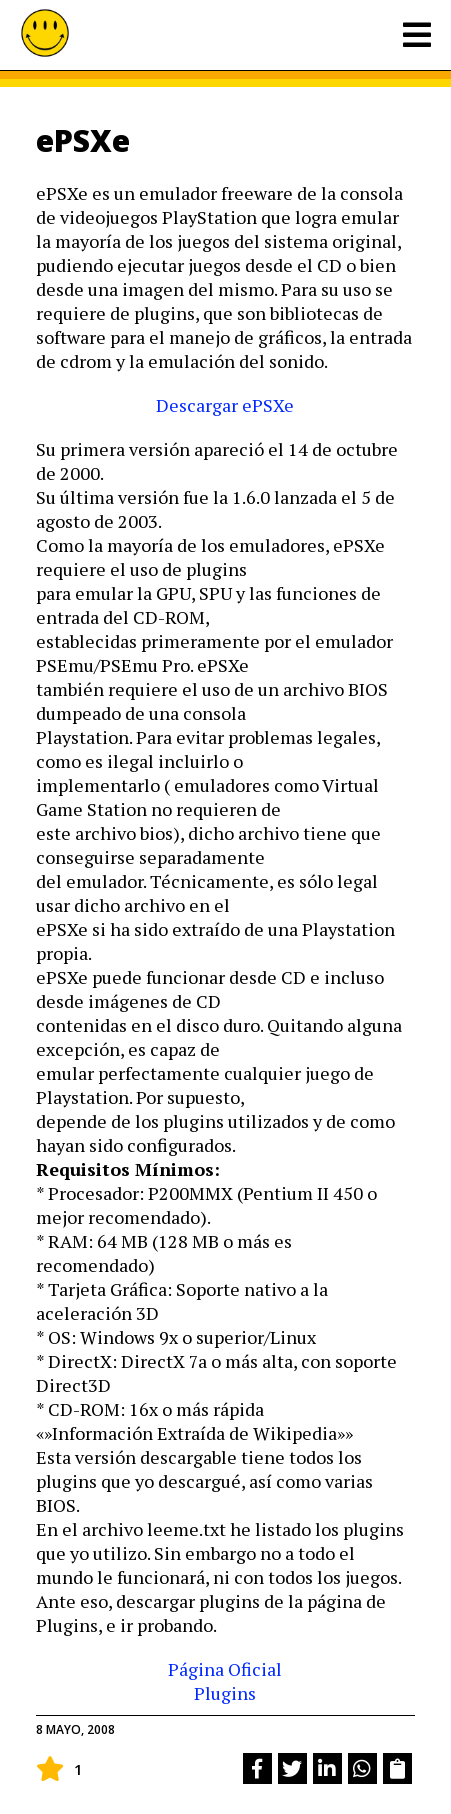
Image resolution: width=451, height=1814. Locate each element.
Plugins (225, 1693)
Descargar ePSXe (225, 405)
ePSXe (83, 140)
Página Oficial (225, 1669)
